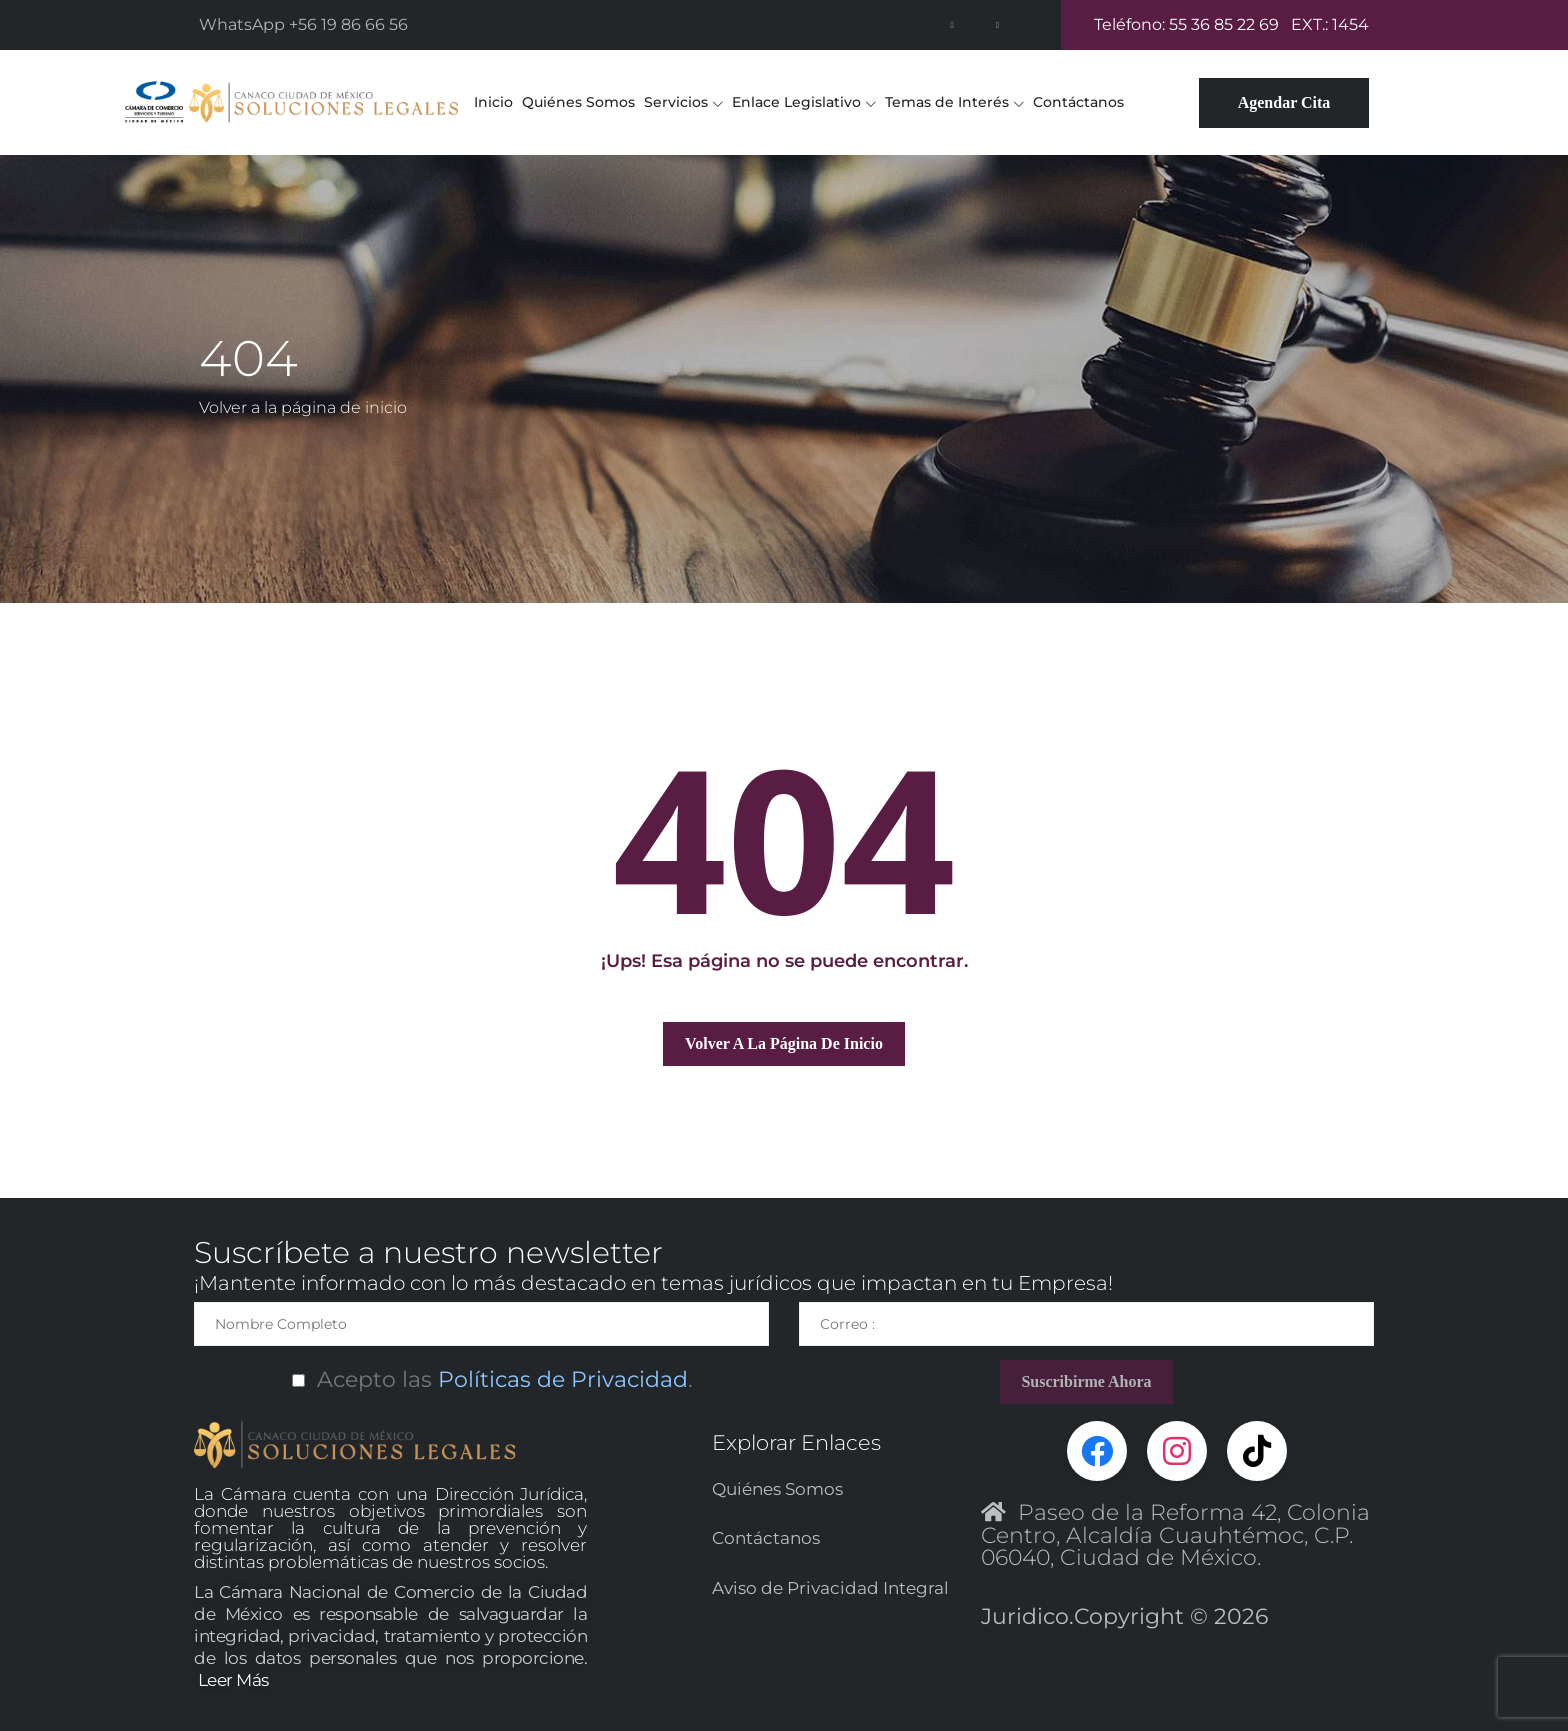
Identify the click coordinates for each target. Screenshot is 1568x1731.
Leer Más (233, 1680)
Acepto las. (481, 1379)
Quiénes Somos (578, 102)
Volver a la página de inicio (303, 407)
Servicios (676, 102)
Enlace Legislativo (796, 102)
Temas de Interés (947, 102)
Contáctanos (1078, 102)
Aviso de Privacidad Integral (830, 1587)
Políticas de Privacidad (560, 1379)
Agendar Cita (1284, 102)
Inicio (493, 102)
